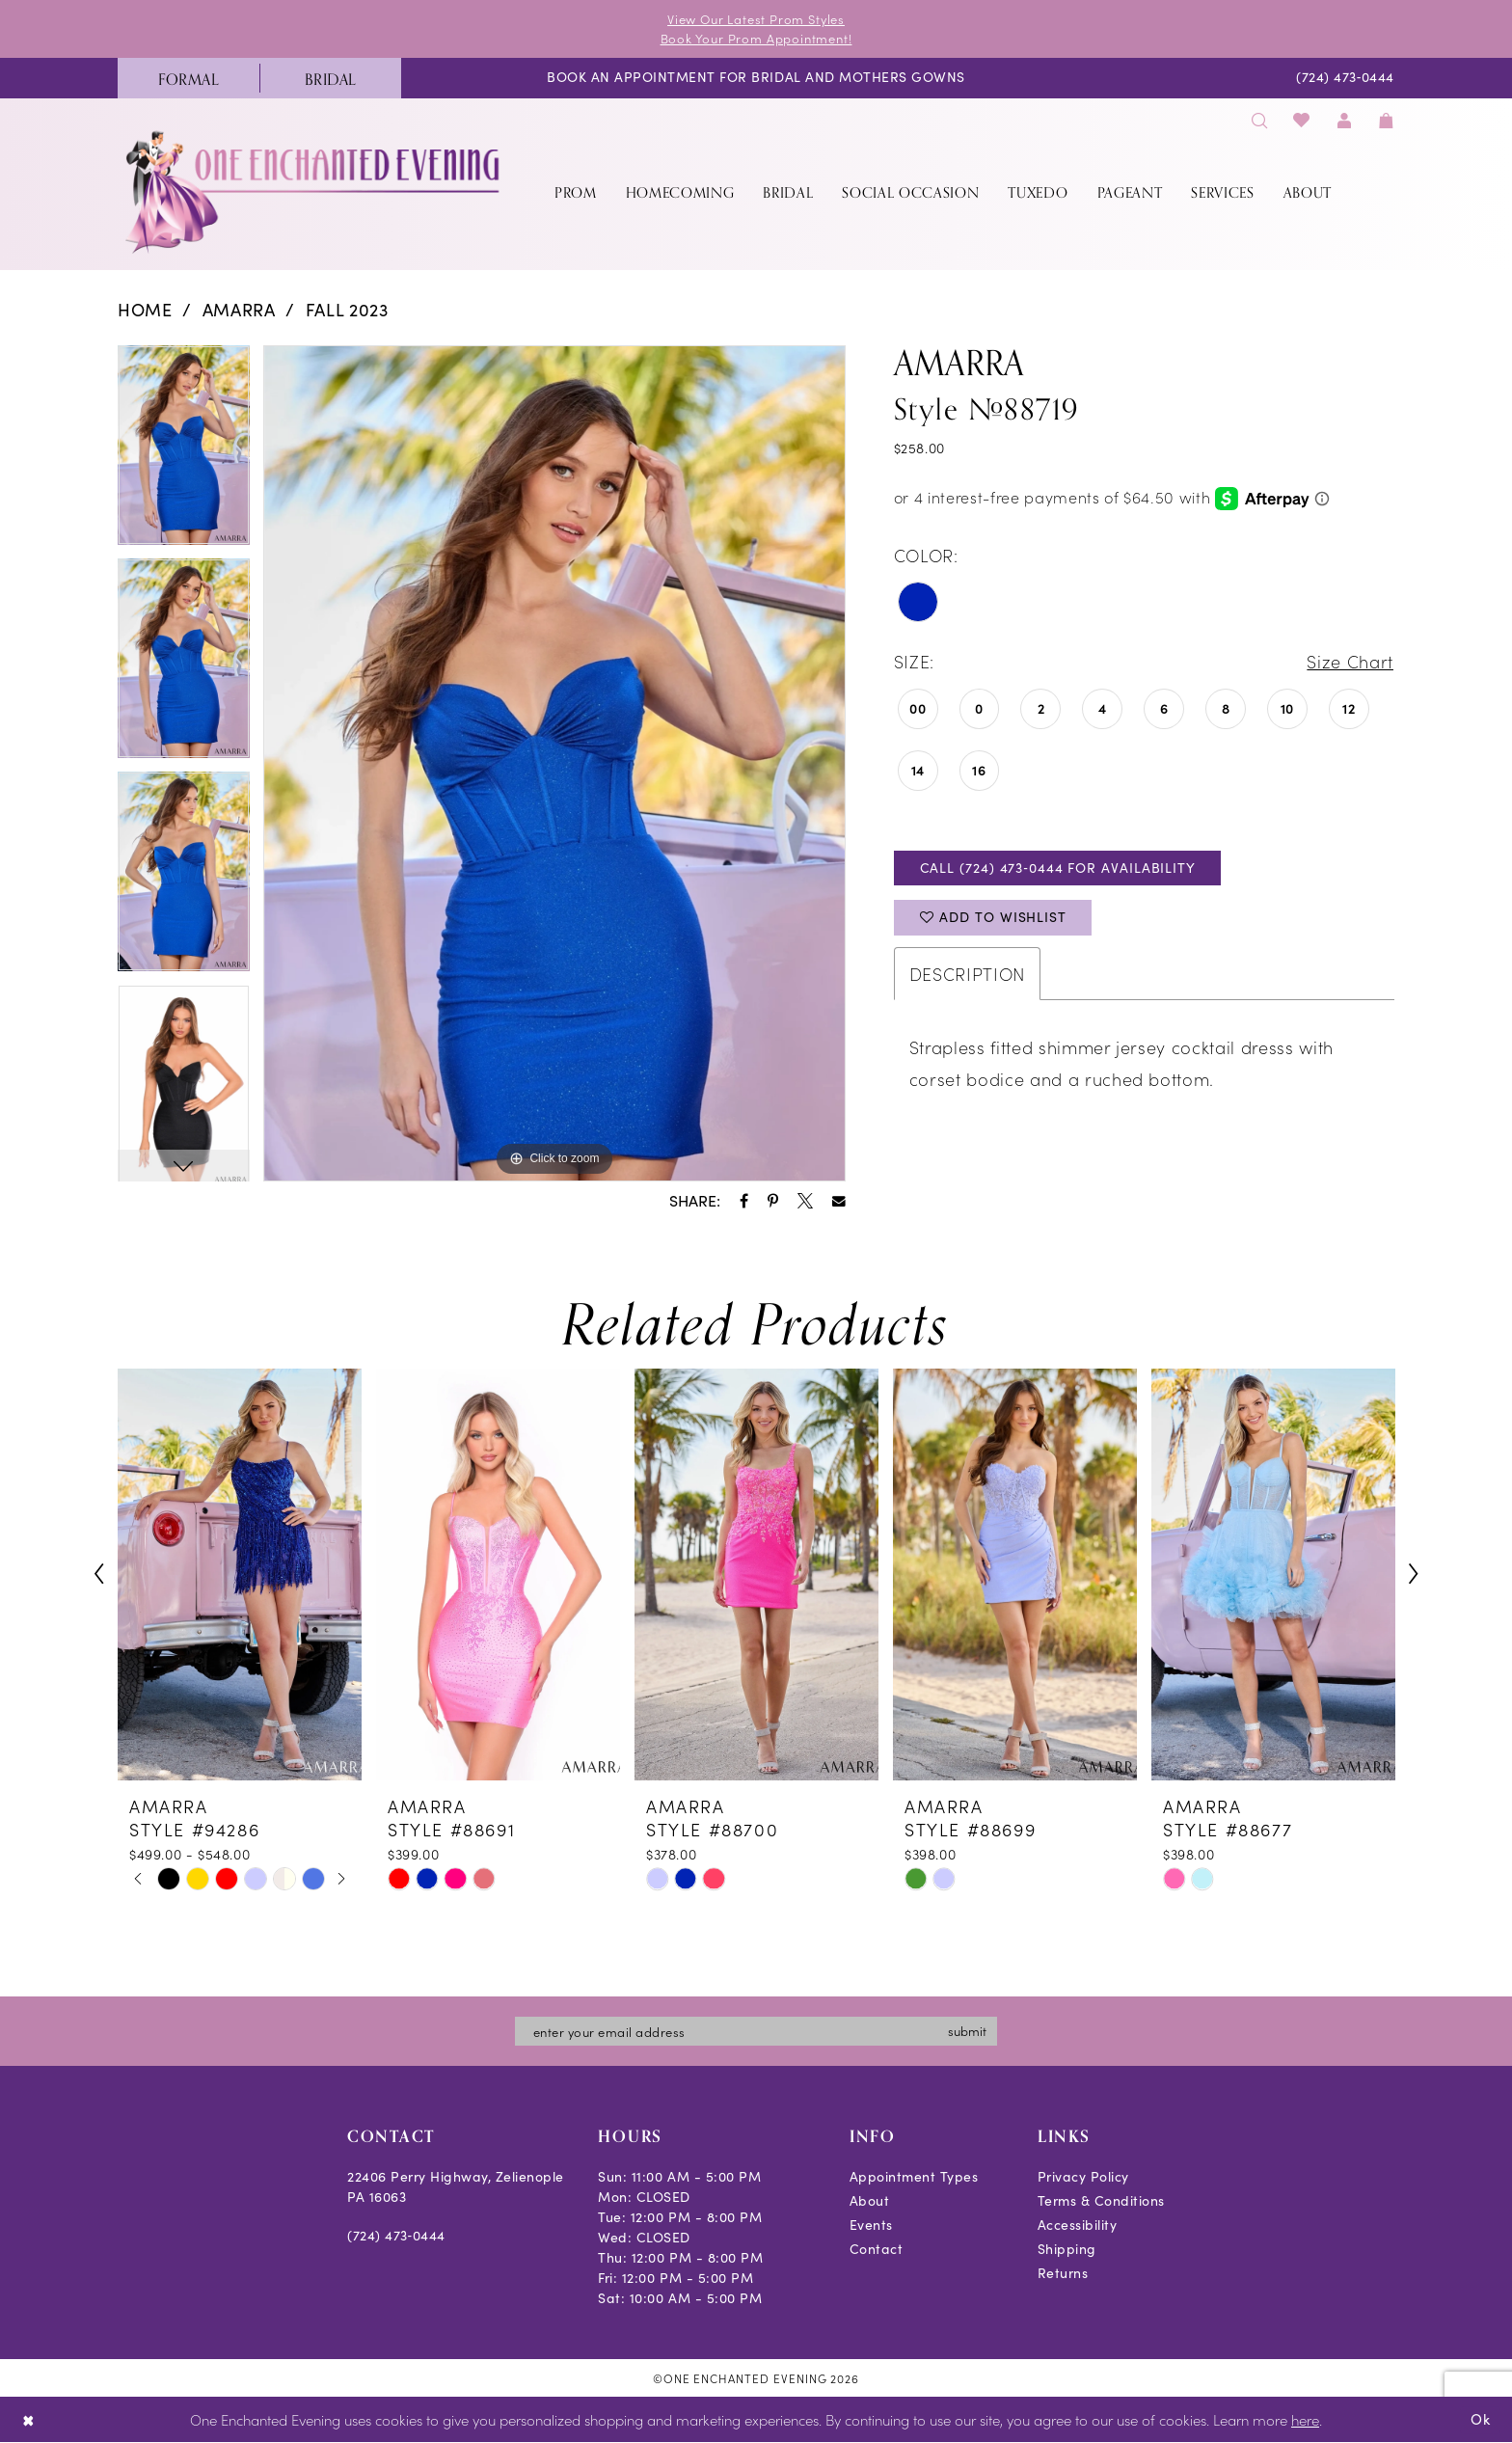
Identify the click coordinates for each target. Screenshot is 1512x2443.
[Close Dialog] (28, 2420)
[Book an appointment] (756, 78)
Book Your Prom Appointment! (756, 38)
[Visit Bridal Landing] (330, 78)
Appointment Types (914, 2176)
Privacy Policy (1083, 2176)
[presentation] (240, 1573)
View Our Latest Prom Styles (756, 19)
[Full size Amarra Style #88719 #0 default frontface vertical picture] (554, 763)
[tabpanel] (184, 451)
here (1305, 2420)
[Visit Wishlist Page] (1302, 120)
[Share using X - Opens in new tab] (805, 1200)
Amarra (239, 309)
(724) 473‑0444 (396, 2235)
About (870, 2200)
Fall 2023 (347, 309)
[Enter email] (756, 2031)
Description (967, 974)
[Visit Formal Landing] (188, 78)
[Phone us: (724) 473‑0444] (1345, 78)
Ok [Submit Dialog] (1481, 2419)
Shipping (1067, 2248)
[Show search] (1259, 120)
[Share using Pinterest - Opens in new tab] (773, 1200)
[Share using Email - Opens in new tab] (839, 1201)
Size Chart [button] (1350, 661)
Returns (1063, 2273)
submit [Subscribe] (967, 2031)
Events (871, 2224)
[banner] (314, 191)
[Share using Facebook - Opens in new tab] (744, 1200)
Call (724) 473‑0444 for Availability (1058, 867)
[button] (1344, 120)
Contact (877, 2248)
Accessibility (1078, 2224)
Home (145, 309)
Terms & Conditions (1101, 2200)
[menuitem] (188, 78)
